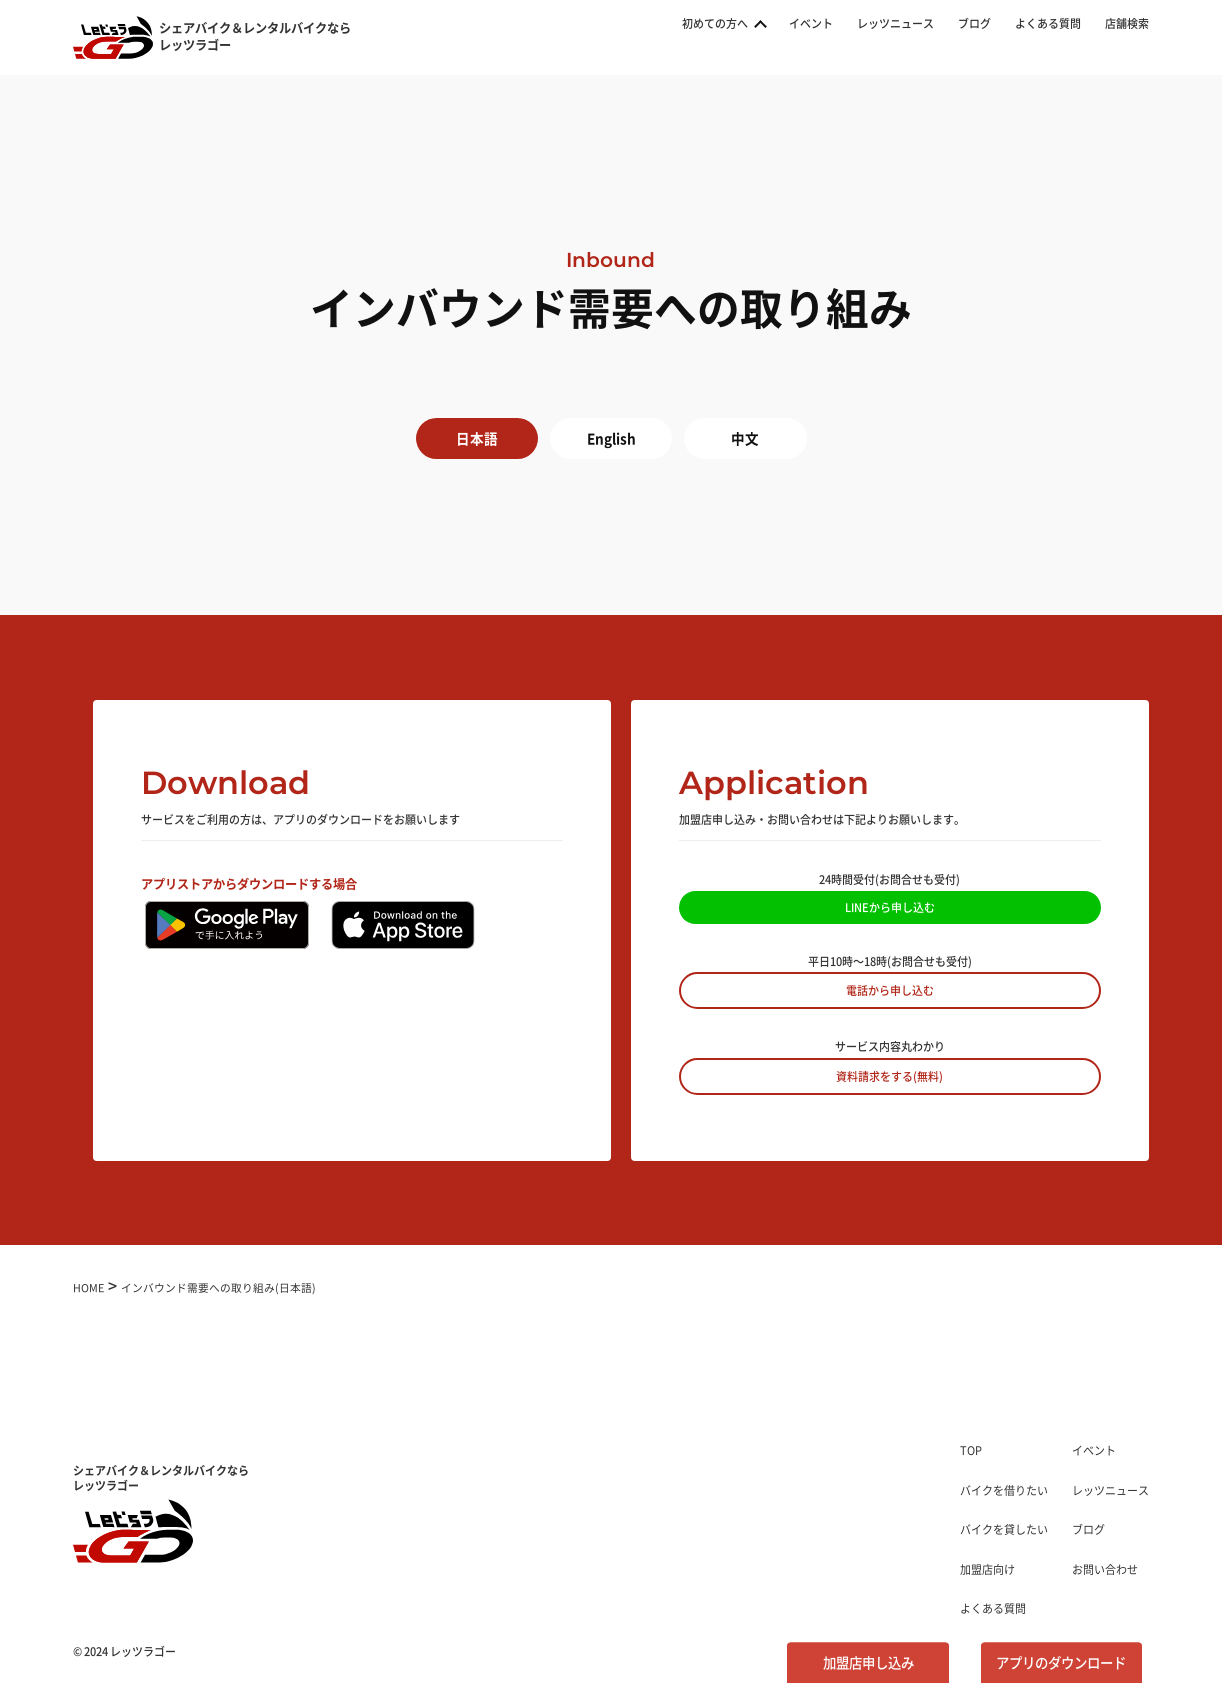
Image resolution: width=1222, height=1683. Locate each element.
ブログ (974, 23)
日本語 (477, 438)
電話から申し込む (890, 990)
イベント (811, 23)
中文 (745, 438)
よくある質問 (1048, 23)
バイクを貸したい (1004, 1529)
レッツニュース (895, 23)
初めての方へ (715, 23)
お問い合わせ (1105, 1569)
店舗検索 (1127, 23)
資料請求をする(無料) (889, 1076)
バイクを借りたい (1004, 1490)
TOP (971, 1450)
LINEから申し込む (890, 907)
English (611, 438)
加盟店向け (987, 1569)
